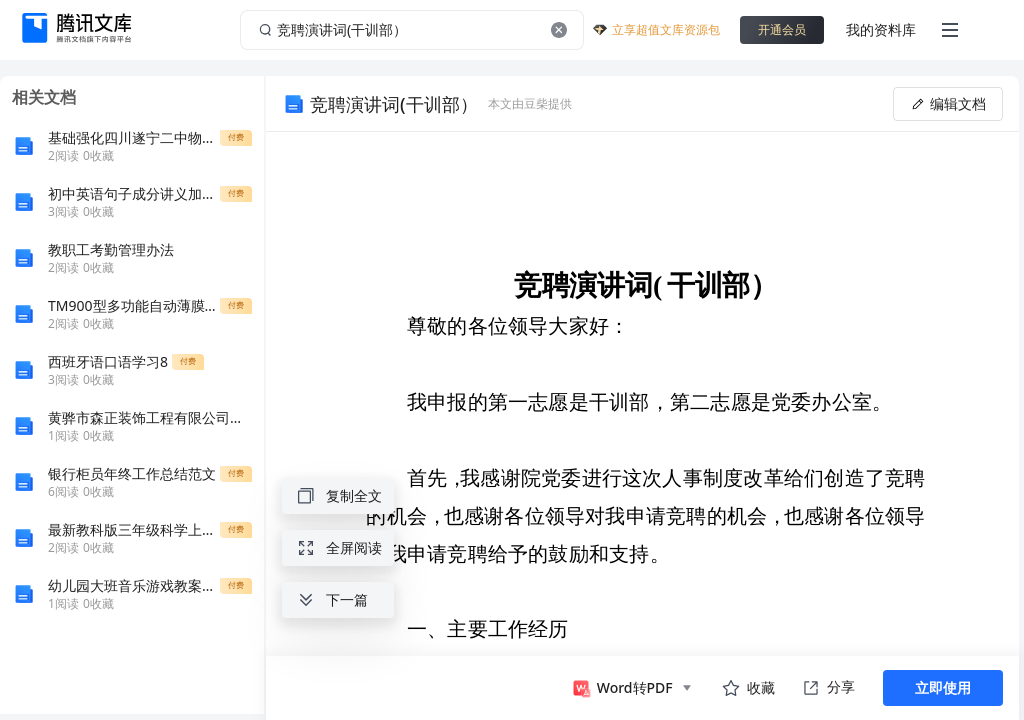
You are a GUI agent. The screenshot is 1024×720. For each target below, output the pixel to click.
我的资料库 (881, 29)
